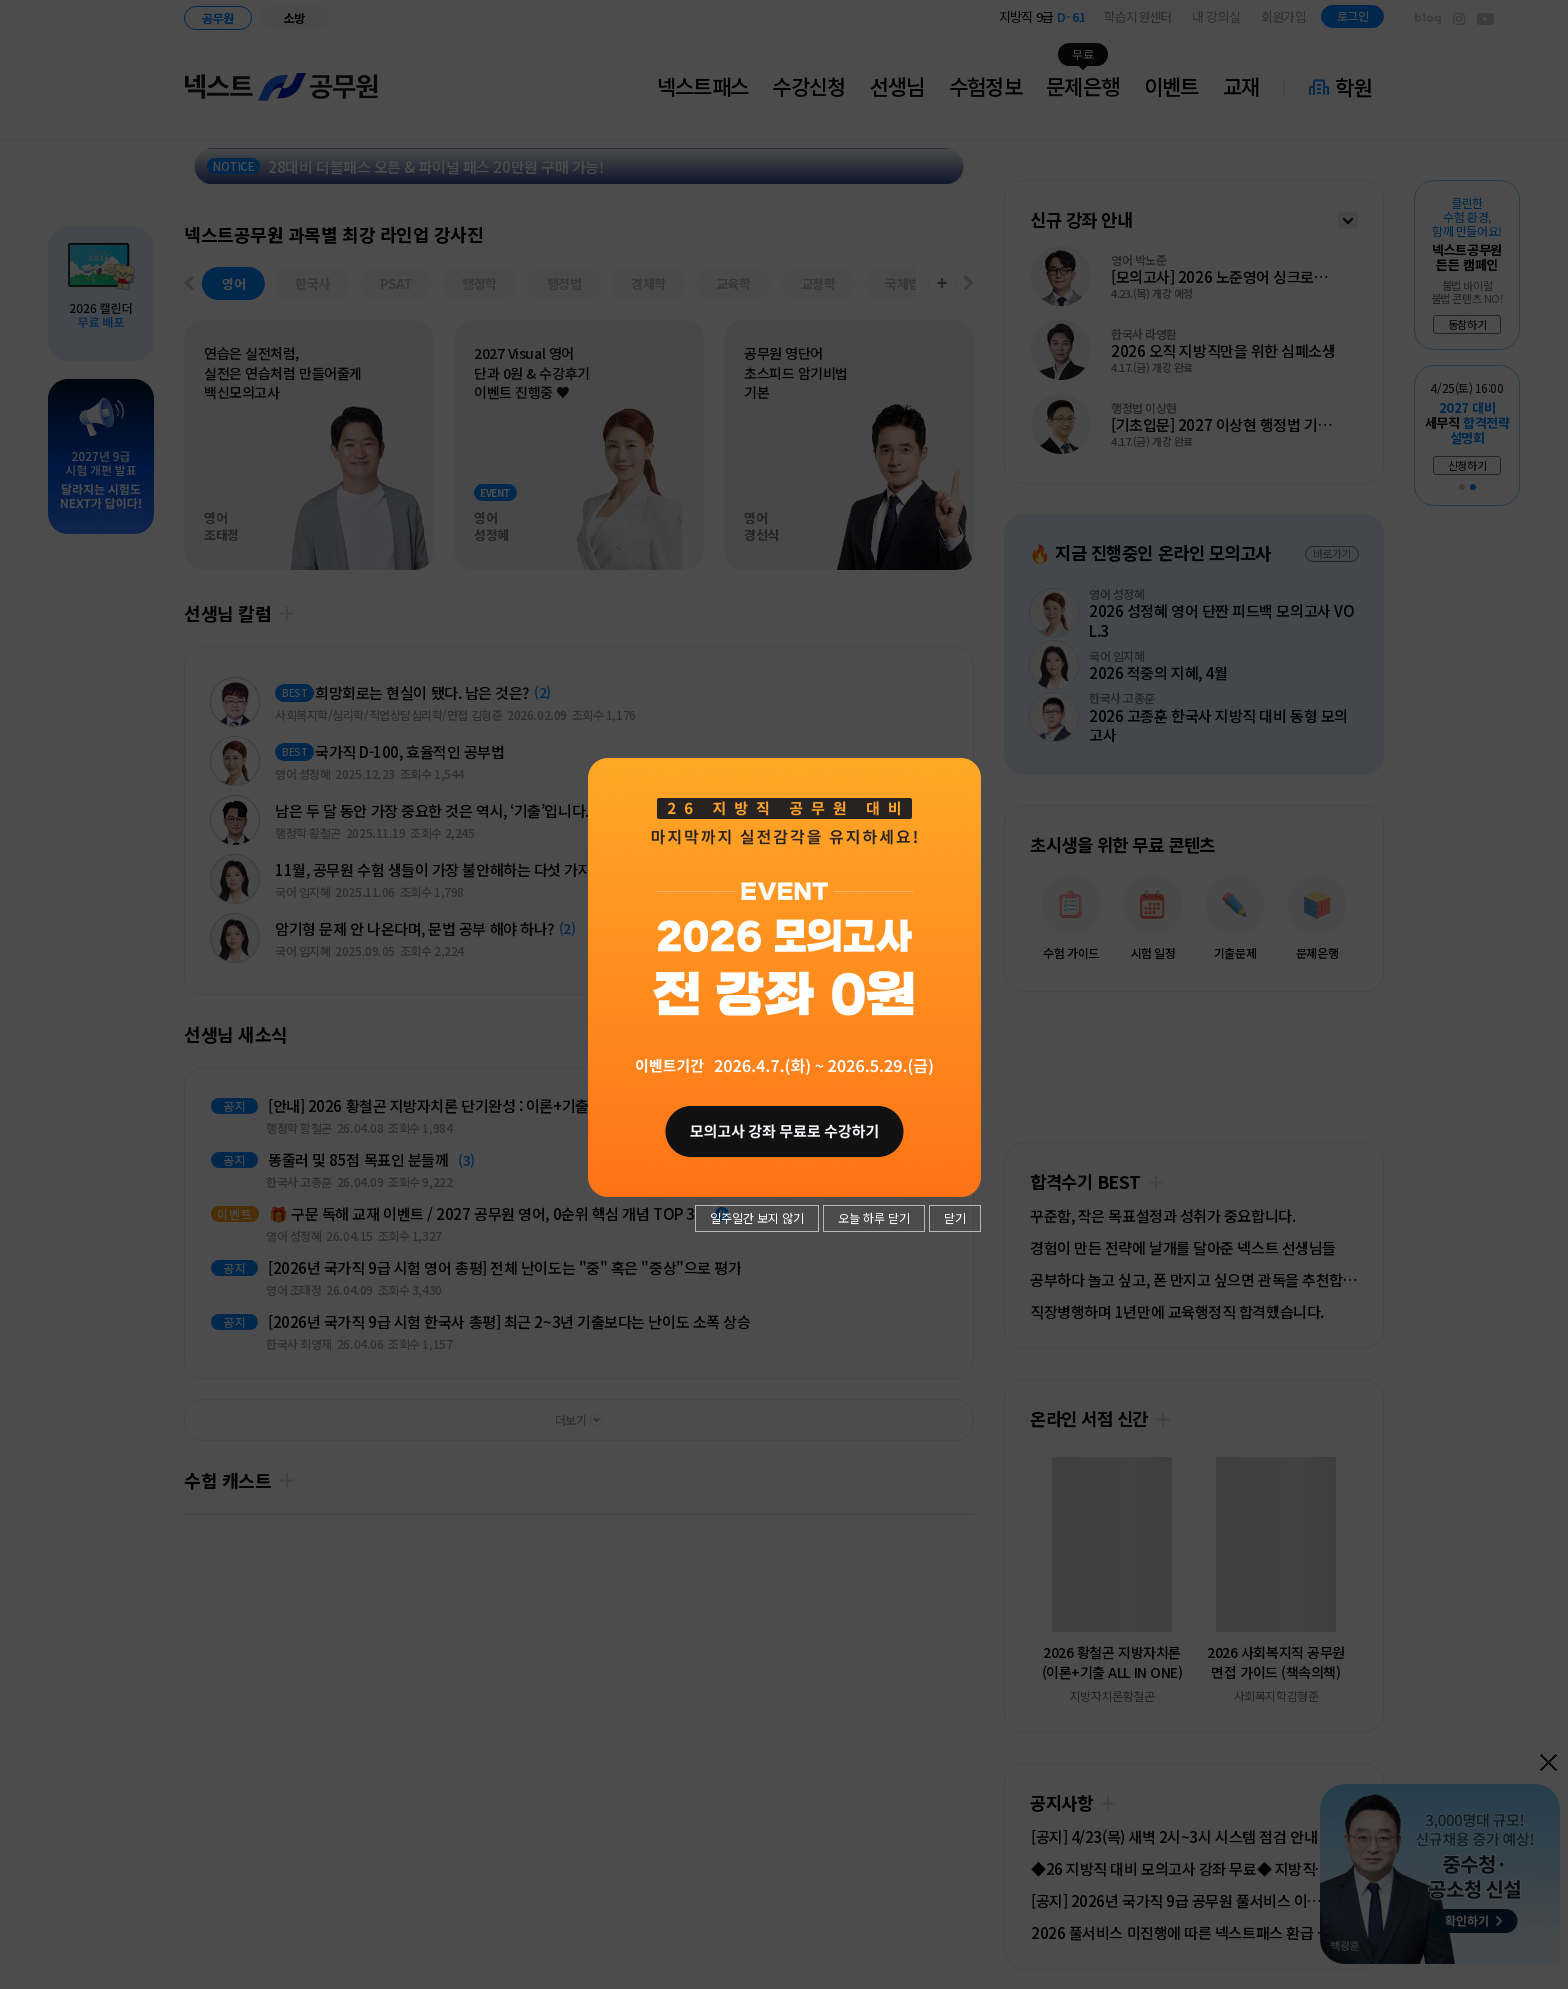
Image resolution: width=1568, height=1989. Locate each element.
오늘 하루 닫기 (874, 1217)
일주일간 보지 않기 (757, 1217)
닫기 (955, 1217)
